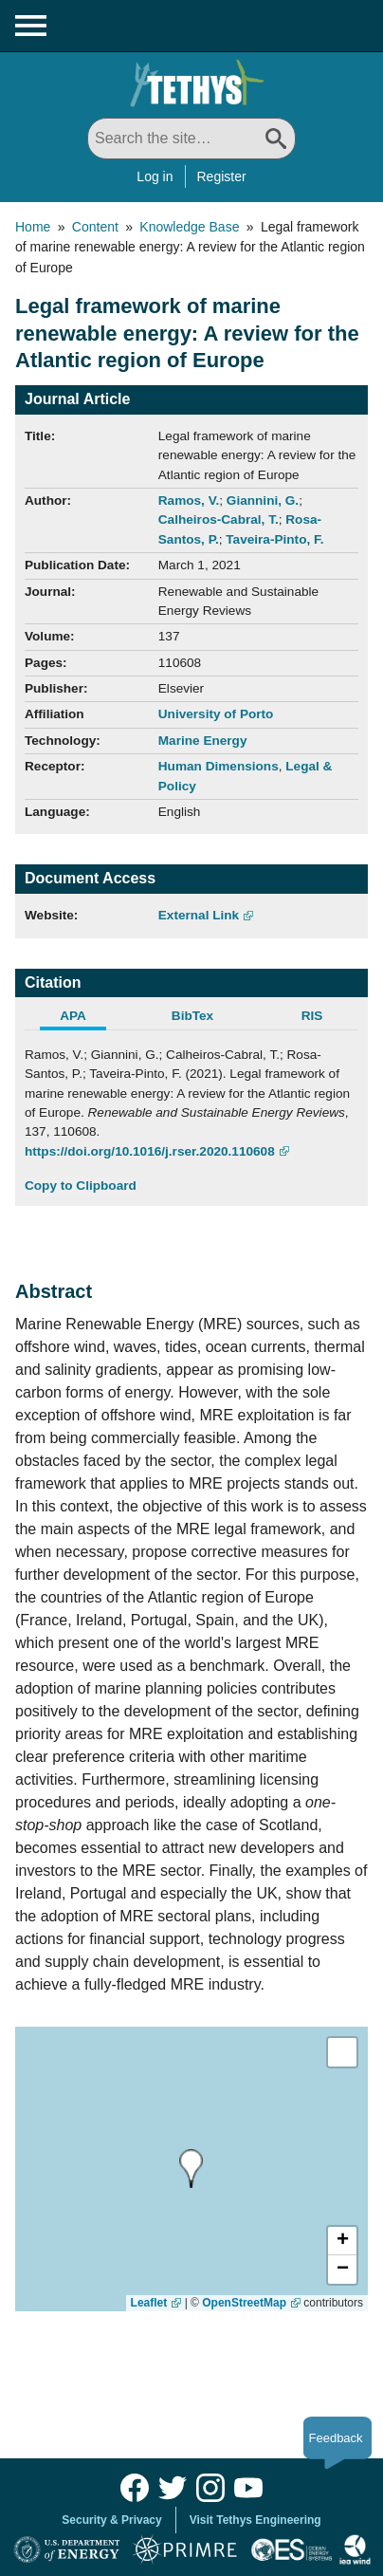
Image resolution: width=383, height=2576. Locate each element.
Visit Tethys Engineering (255, 2520)
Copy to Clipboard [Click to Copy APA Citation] (81, 1185)
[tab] (84, 1018)
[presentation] (186, 2168)
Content (95, 226)
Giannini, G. (263, 500)
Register (221, 176)
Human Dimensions (218, 766)
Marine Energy (202, 740)
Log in (155, 176)
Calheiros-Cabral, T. (218, 519)
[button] (342, 2241)
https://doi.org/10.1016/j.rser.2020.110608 (150, 1151)
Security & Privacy (111, 2520)
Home (32, 226)
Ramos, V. (188, 500)
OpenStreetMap (244, 2302)
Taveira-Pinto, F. (274, 539)
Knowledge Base (189, 226)
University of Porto (216, 714)
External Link (198, 915)
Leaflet (149, 2302)
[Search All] (191, 138)
